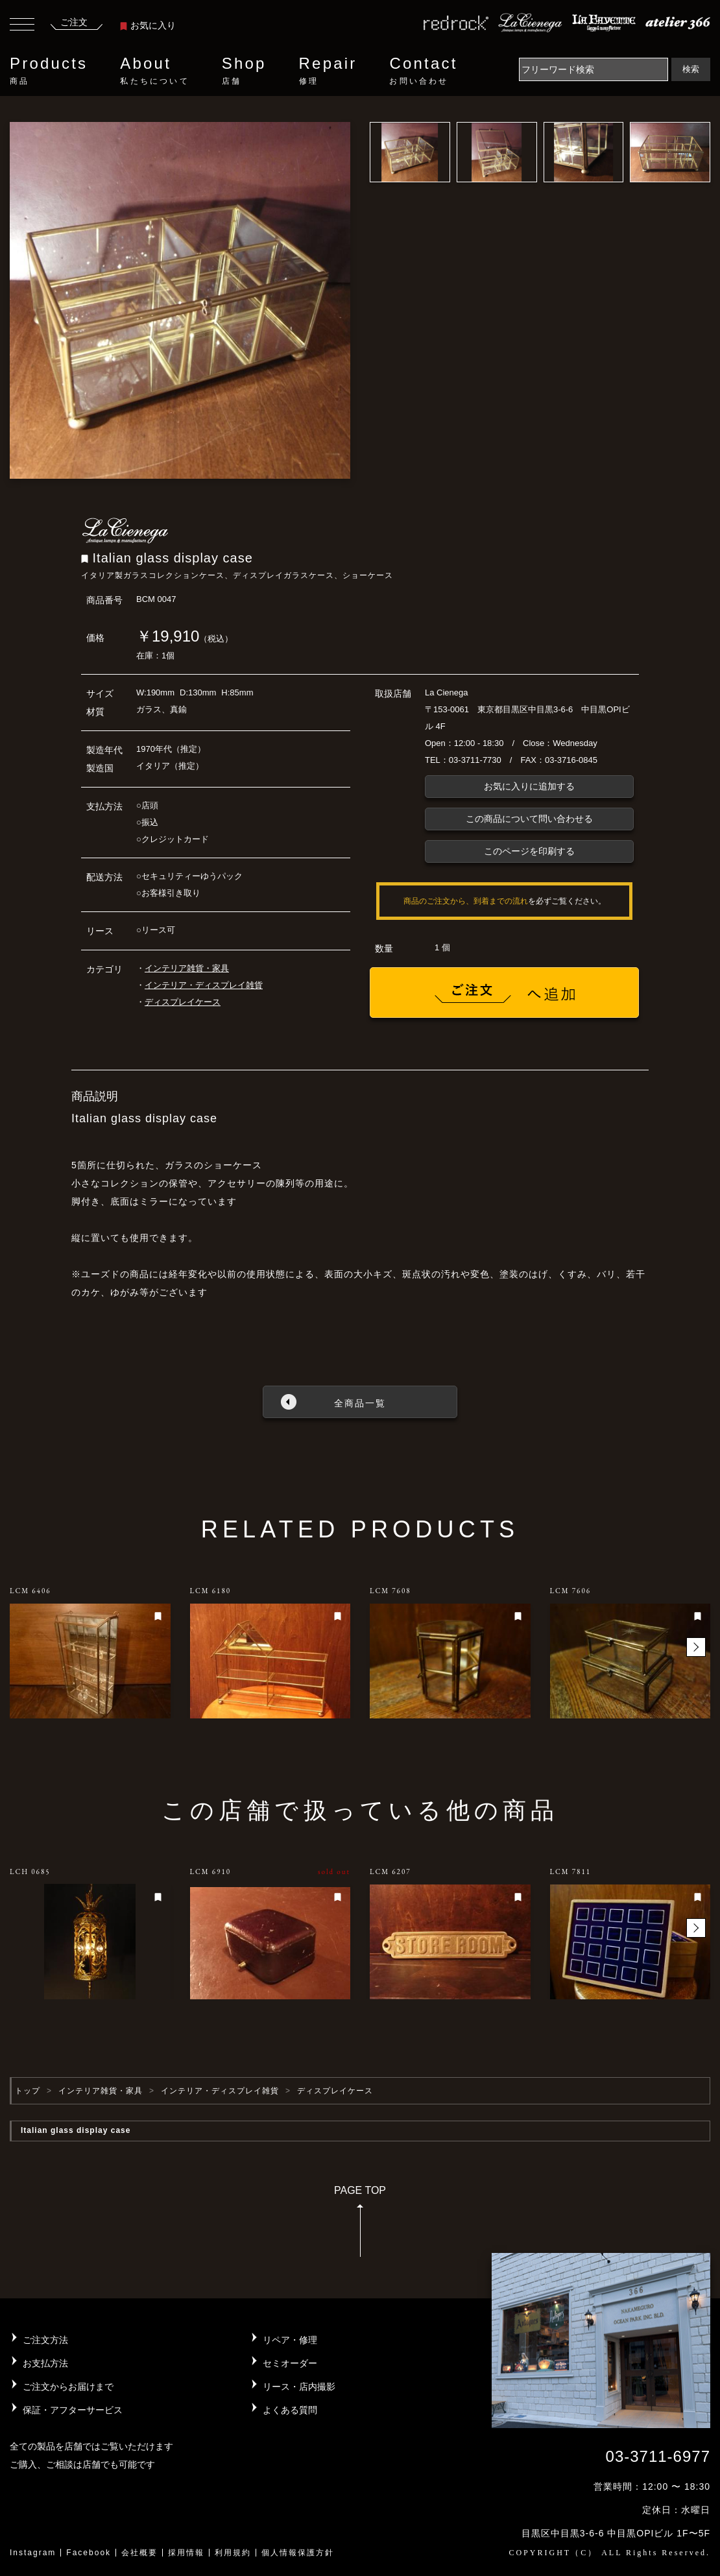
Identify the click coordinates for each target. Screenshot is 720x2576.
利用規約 (233, 2552)
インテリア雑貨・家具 (187, 968)
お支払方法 (45, 2363)
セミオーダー (290, 2363)
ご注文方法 (45, 2340)
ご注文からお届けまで (68, 2386)
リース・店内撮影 (299, 2386)
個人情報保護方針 (297, 2552)
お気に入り (148, 25)
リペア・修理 (290, 2340)
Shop (244, 70)
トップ (27, 2090)
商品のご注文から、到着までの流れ (465, 901)
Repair (328, 70)
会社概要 (139, 2552)
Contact (423, 70)
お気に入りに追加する (529, 786)
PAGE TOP (360, 2225)
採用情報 (186, 2552)
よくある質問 (290, 2410)
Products (49, 70)
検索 (690, 69)
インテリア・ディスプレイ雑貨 (204, 985)
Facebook (88, 2552)
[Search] (593, 69)
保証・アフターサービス (73, 2410)
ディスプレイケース (183, 1002)
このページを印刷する (529, 851)
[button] (696, 1647)
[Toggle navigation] (22, 26)
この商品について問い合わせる (529, 818)
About (154, 70)
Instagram (33, 2552)
